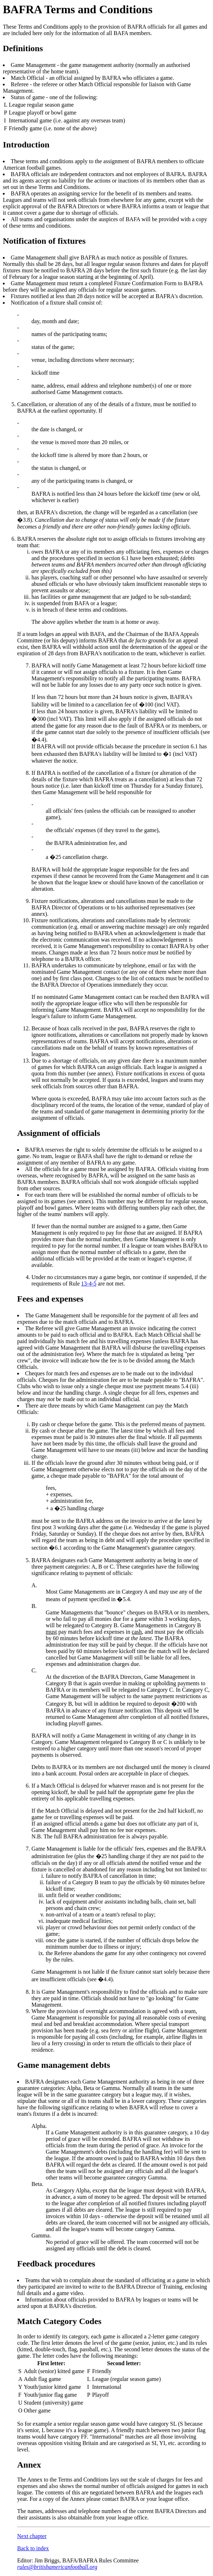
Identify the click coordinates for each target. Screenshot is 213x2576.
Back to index (33, 2548)
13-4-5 (88, 1283)
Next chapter (31, 2536)
